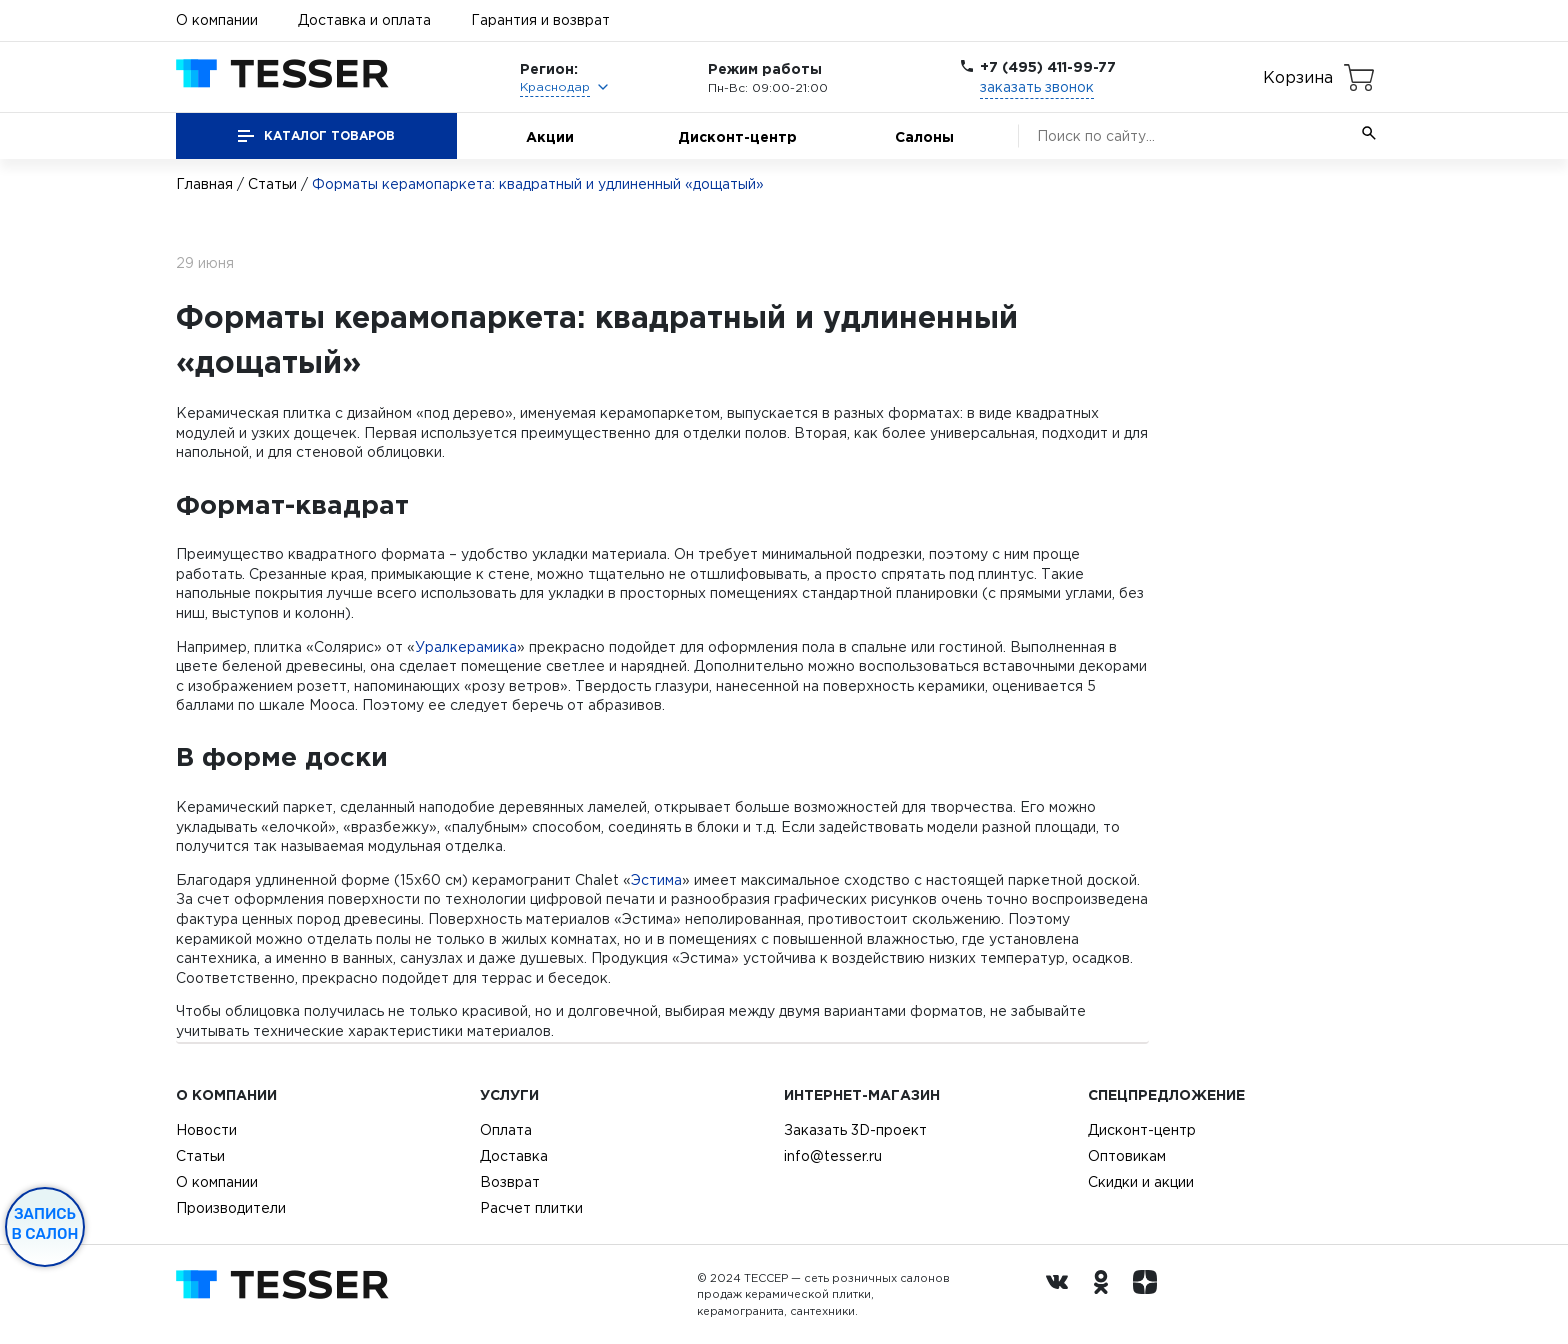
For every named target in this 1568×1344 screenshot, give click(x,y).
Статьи (272, 184)
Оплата (506, 1130)
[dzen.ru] (1150, 1295)
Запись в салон (45, 1224)
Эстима (656, 880)
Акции (550, 136)
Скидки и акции (1141, 1182)
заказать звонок (1037, 87)
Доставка (514, 1156)
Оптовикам (1127, 1156)
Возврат (510, 1182)
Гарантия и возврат (540, 20)
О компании (217, 20)
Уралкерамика (466, 647)
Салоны (924, 136)
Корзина (1298, 77)
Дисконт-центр (737, 136)
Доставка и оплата (364, 20)
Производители (231, 1208)
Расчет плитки (531, 1208)
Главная (204, 184)
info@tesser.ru (833, 1156)
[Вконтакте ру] (1062, 1295)
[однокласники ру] (1106, 1295)
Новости (206, 1130)
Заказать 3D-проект (855, 1130)
